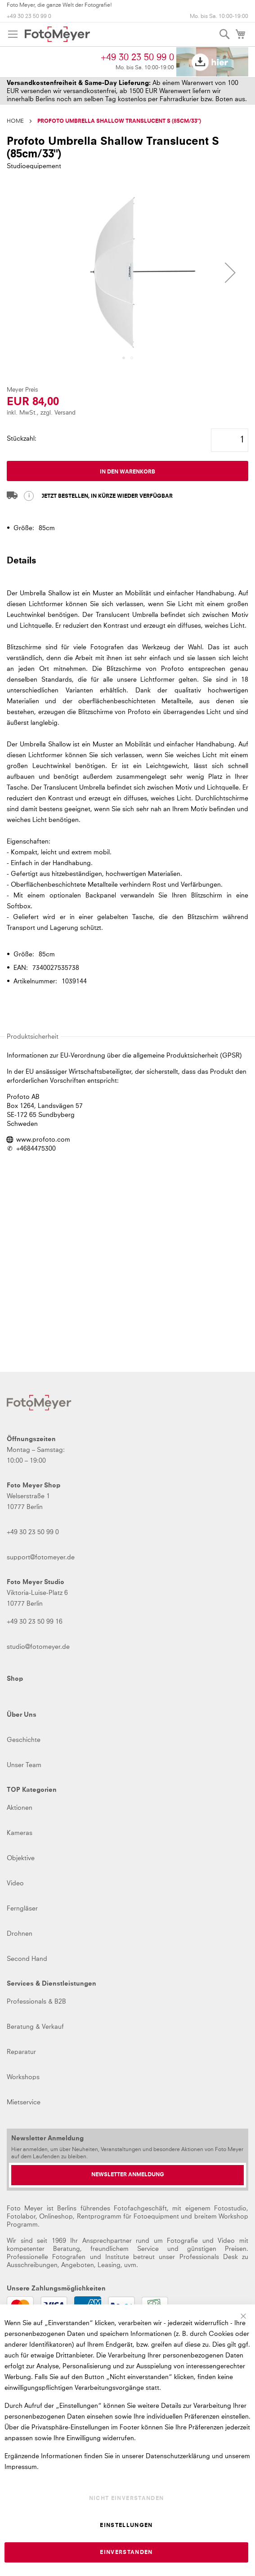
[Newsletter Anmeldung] (127, 2175)
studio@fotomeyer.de (38, 1647)
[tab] (127, 564)
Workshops (23, 2077)
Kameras (19, 1833)
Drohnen (19, 1934)
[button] (124, 358)
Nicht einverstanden (126, 2498)
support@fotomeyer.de (41, 1557)
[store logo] (57, 34)
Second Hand (27, 1959)
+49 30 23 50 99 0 (29, 16)
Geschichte (23, 1740)
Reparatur (21, 2052)
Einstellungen (126, 2525)
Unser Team (24, 1765)
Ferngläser (22, 1909)
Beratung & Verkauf (35, 2027)
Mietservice (23, 2102)
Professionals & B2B (36, 2002)
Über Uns (21, 1715)
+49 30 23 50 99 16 (35, 1622)
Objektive (21, 1858)
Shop (15, 1679)
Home (15, 121)
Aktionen (19, 1808)
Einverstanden (126, 2552)
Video (15, 1883)
